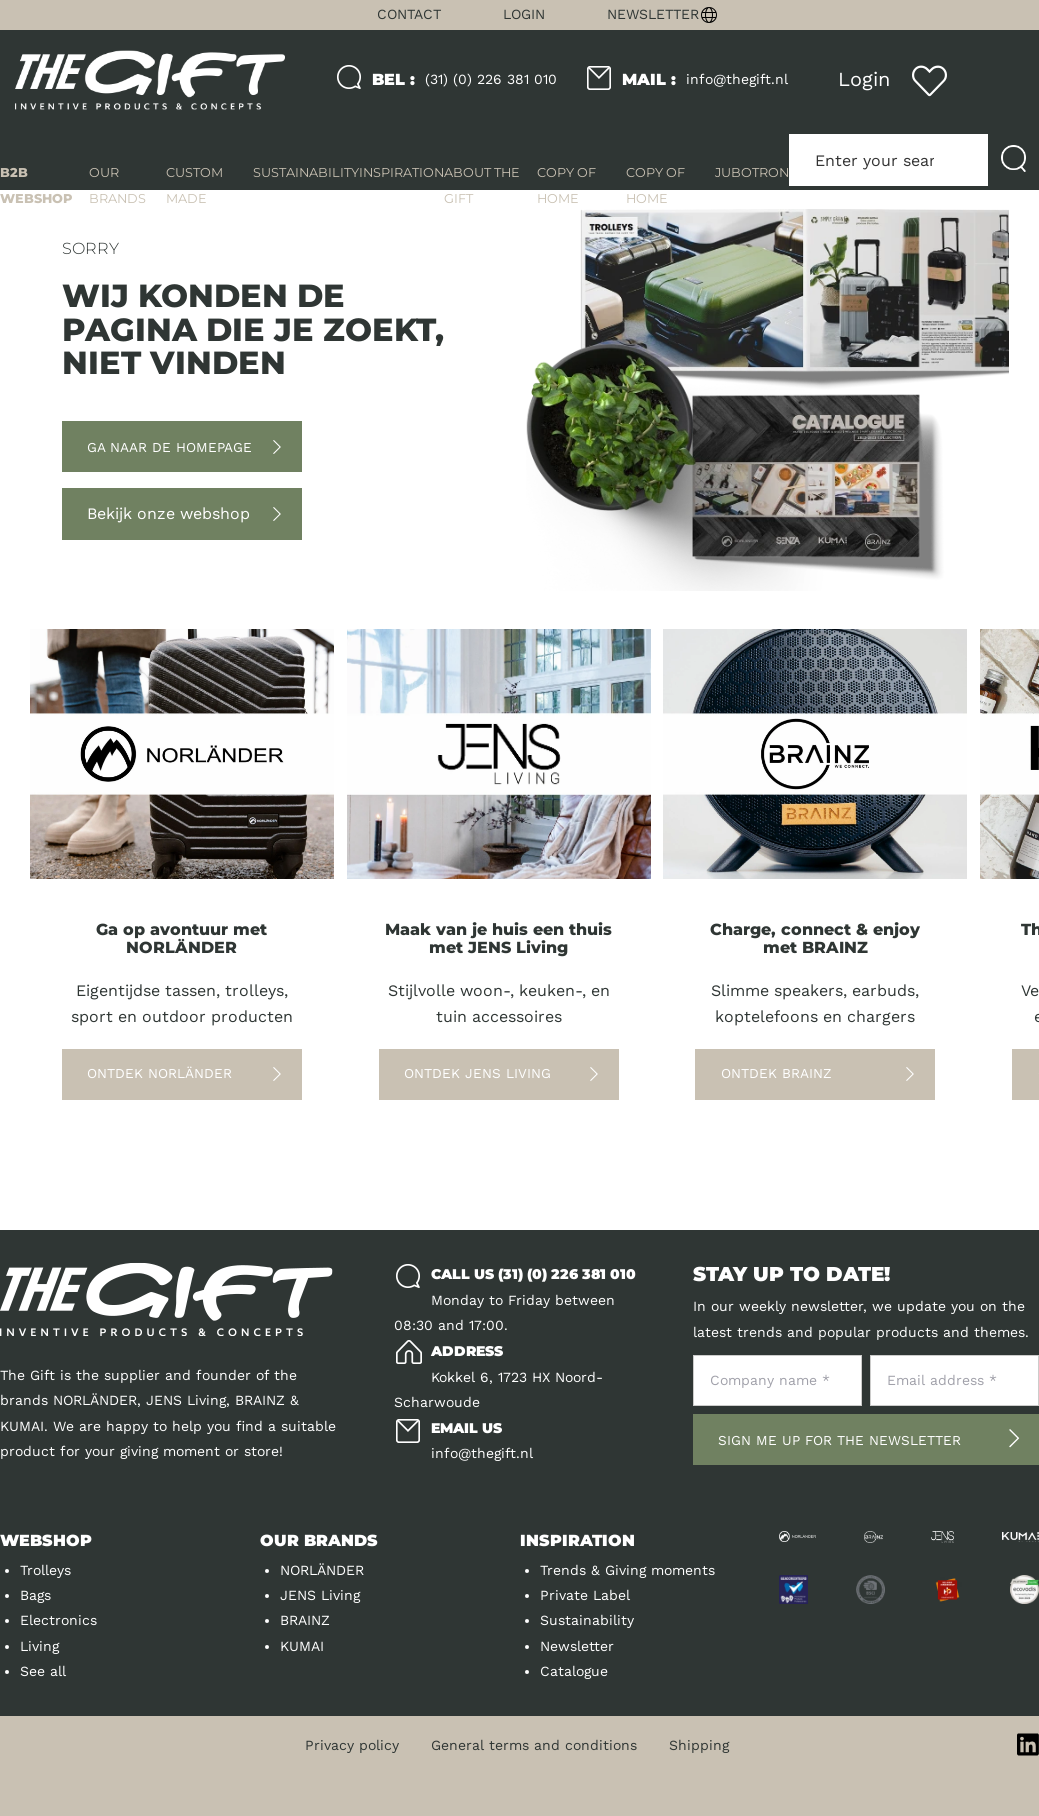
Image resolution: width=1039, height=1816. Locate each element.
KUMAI (302, 1646)
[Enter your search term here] (888, 159)
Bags (35, 1595)
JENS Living (320, 1595)
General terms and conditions (534, 1745)
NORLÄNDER (322, 1570)
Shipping (699, 1745)
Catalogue (574, 1671)
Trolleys (45, 1570)
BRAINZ (305, 1620)
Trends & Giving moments (627, 1570)
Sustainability (587, 1620)
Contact (409, 14)
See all (43, 1671)
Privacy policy (352, 1745)
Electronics (58, 1620)
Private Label (585, 1595)
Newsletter (653, 14)
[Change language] (866, 15)
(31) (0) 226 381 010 (464, 80)
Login (524, 14)
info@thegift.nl (705, 80)
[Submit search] (1013, 159)
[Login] (863, 80)
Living (39, 1646)
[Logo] (150, 80)
